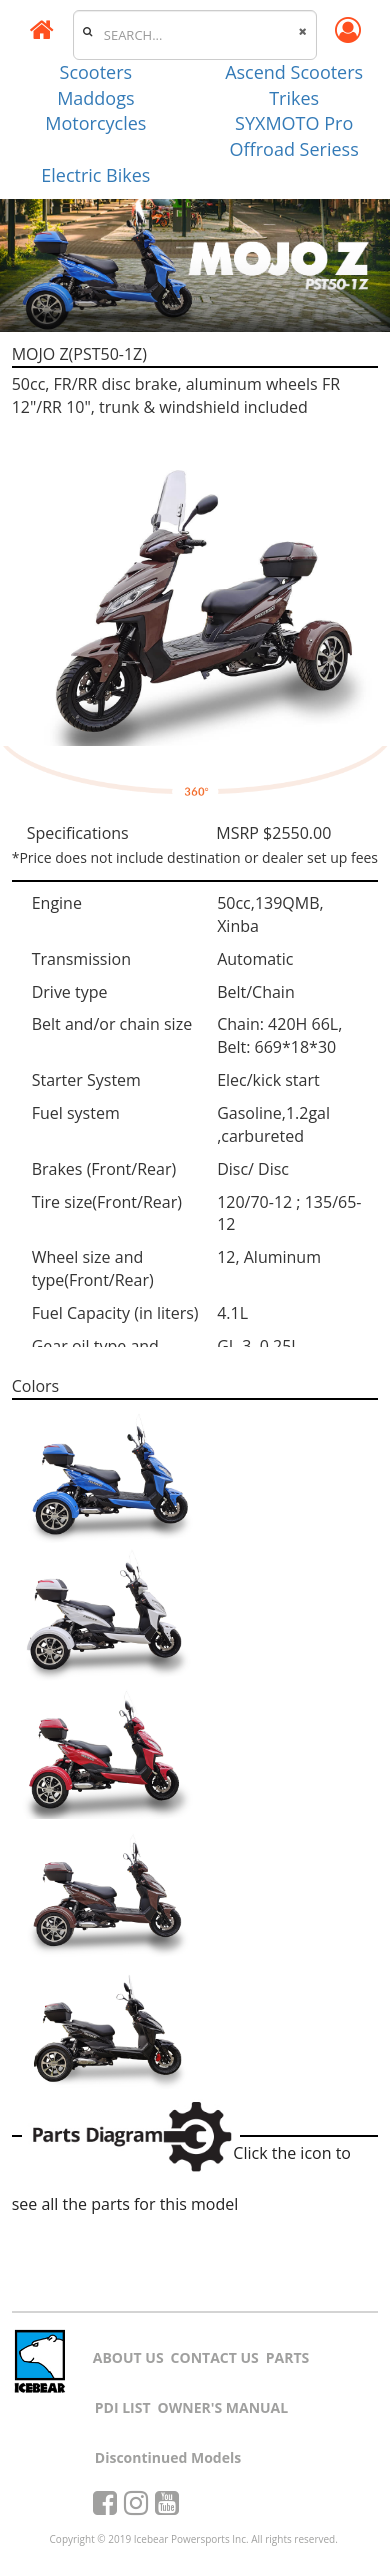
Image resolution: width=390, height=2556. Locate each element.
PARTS (288, 2357)
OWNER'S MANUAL (223, 2407)
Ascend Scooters (294, 72)
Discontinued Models (168, 2457)
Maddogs (95, 98)
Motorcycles (95, 123)
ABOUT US (128, 2357)
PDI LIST (123, 2407)
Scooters (96, 72)
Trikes (294, 98)
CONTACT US (215, 2357)
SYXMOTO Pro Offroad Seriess (294, 136)
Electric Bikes (95, 175)
